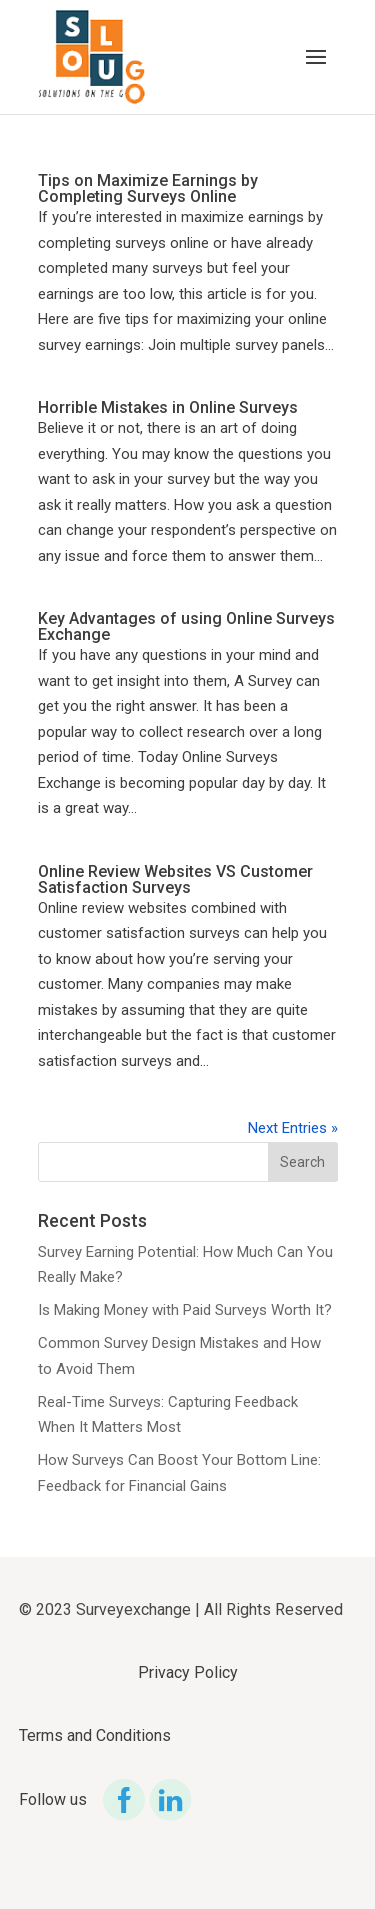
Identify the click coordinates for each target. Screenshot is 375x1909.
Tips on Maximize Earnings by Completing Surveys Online (148, 188)
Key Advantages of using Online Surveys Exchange (186, 626)
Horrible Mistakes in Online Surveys (168, 407)
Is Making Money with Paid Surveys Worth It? (185, 1310)
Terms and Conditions (95, 1735)
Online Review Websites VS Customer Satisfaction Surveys (175, 879)
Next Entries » (293, 1128)
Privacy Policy (188, 1672)
